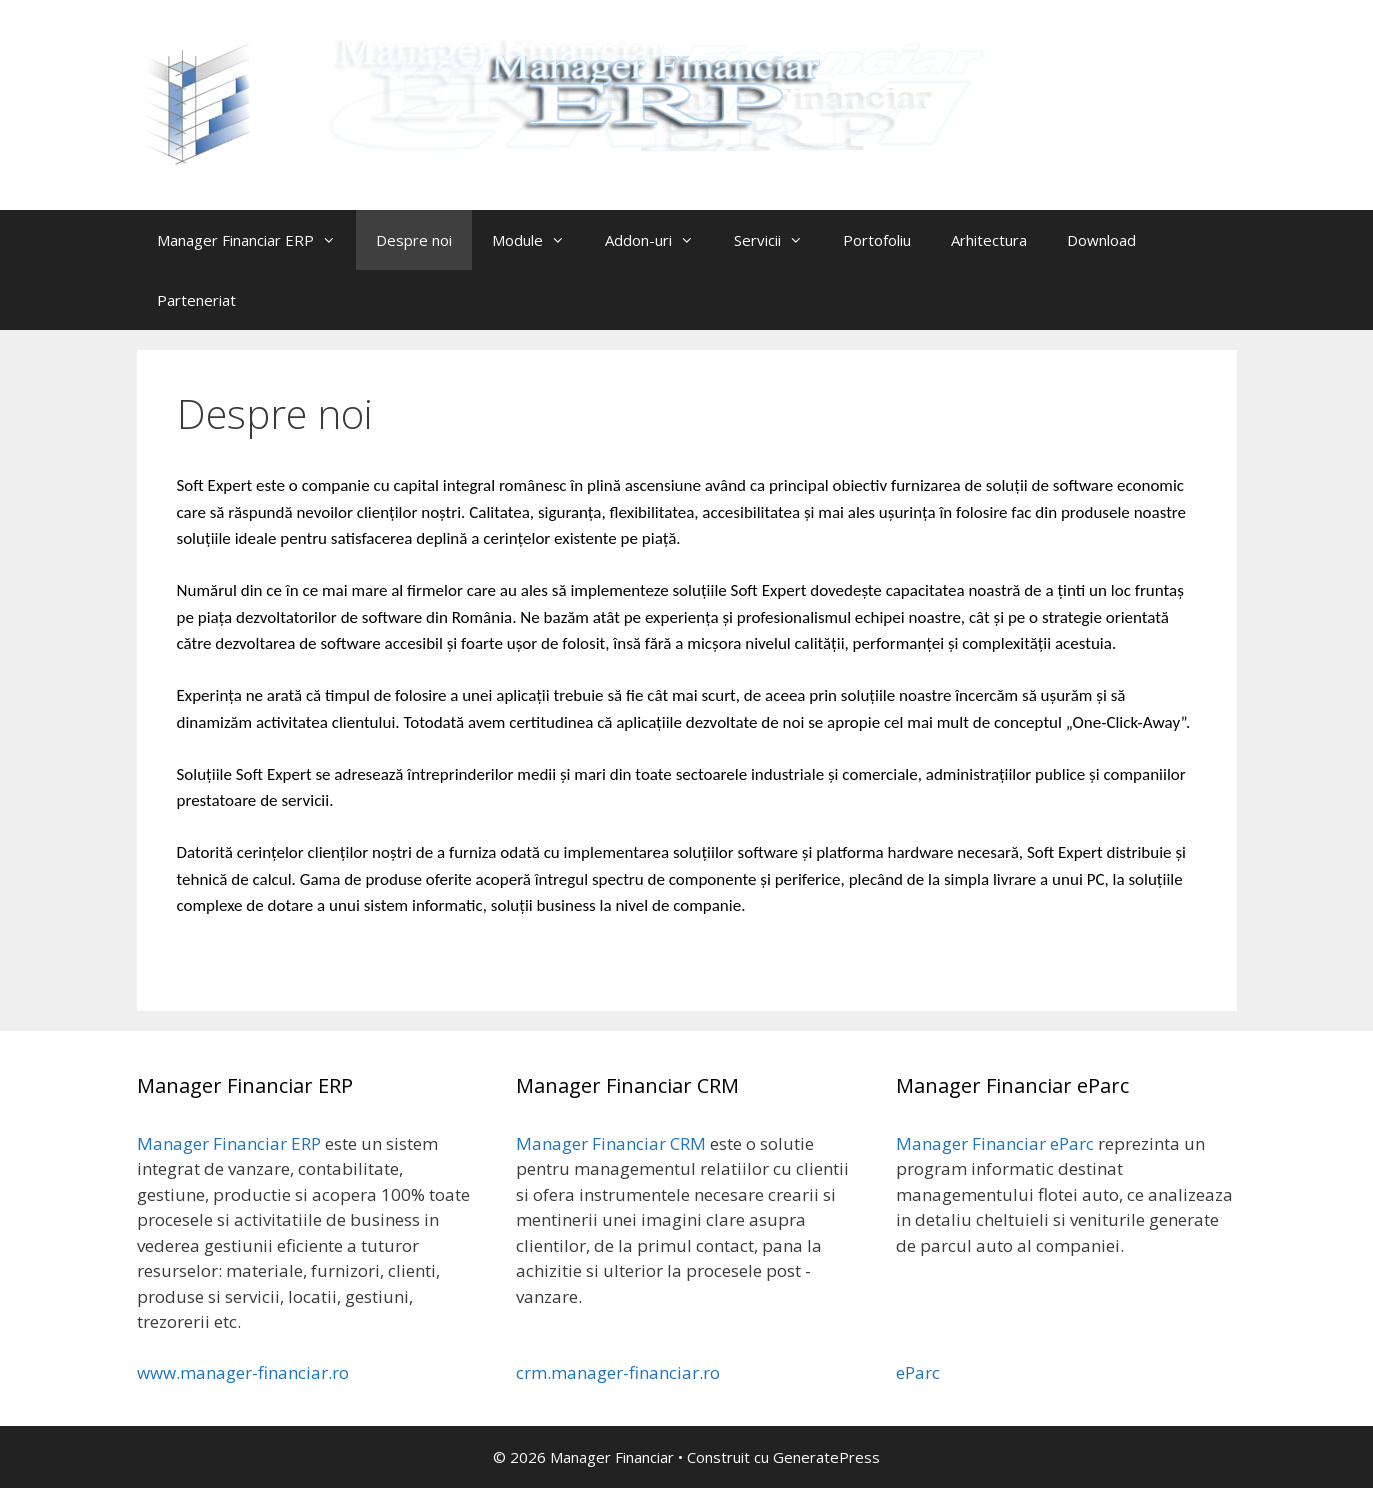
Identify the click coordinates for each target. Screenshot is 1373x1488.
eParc (918, 1372)
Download (1101, 240)
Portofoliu (877, 240)
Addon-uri (659, 240)
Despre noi (414, 240)
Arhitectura (989, 240)
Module (538, 240)
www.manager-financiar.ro (243, 1372)
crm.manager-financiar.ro (618, 1372)
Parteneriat (196, 300)
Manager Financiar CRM (611, 1143)
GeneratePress (826, 1457)
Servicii (778, 240)
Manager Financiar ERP (256, 240)
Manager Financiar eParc (995, 1143)
